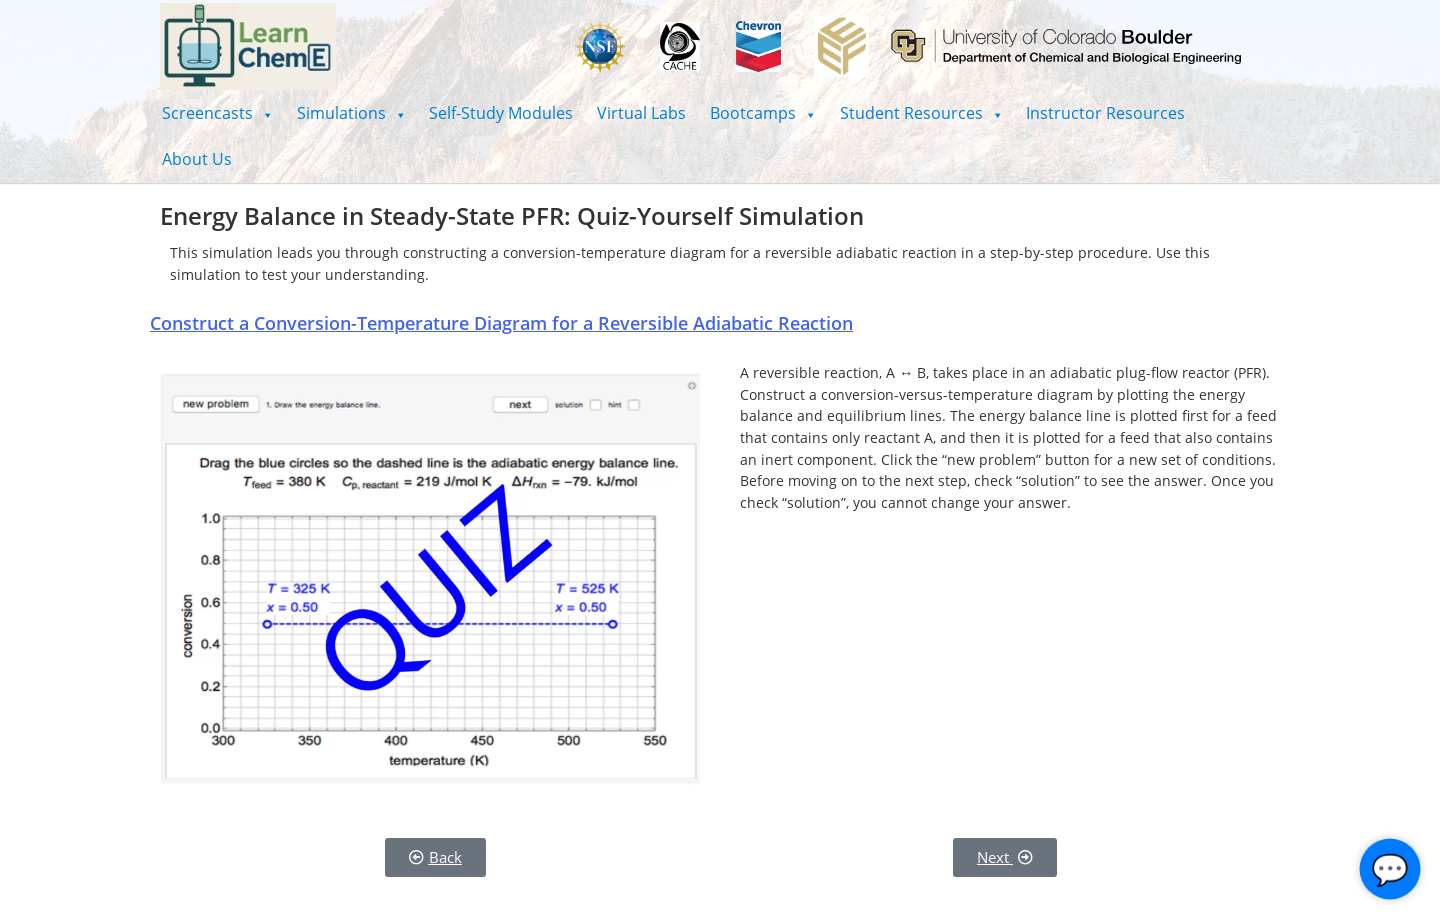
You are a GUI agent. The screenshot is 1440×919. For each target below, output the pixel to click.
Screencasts (217, 113)
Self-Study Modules (501, 113)
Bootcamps (763, 113)
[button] (217, 113)
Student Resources (921, 113)
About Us (197, 159)
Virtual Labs (641, 113)
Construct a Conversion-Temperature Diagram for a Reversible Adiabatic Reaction (501, 323)
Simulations (351, 113)
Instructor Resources (1105, 113)
